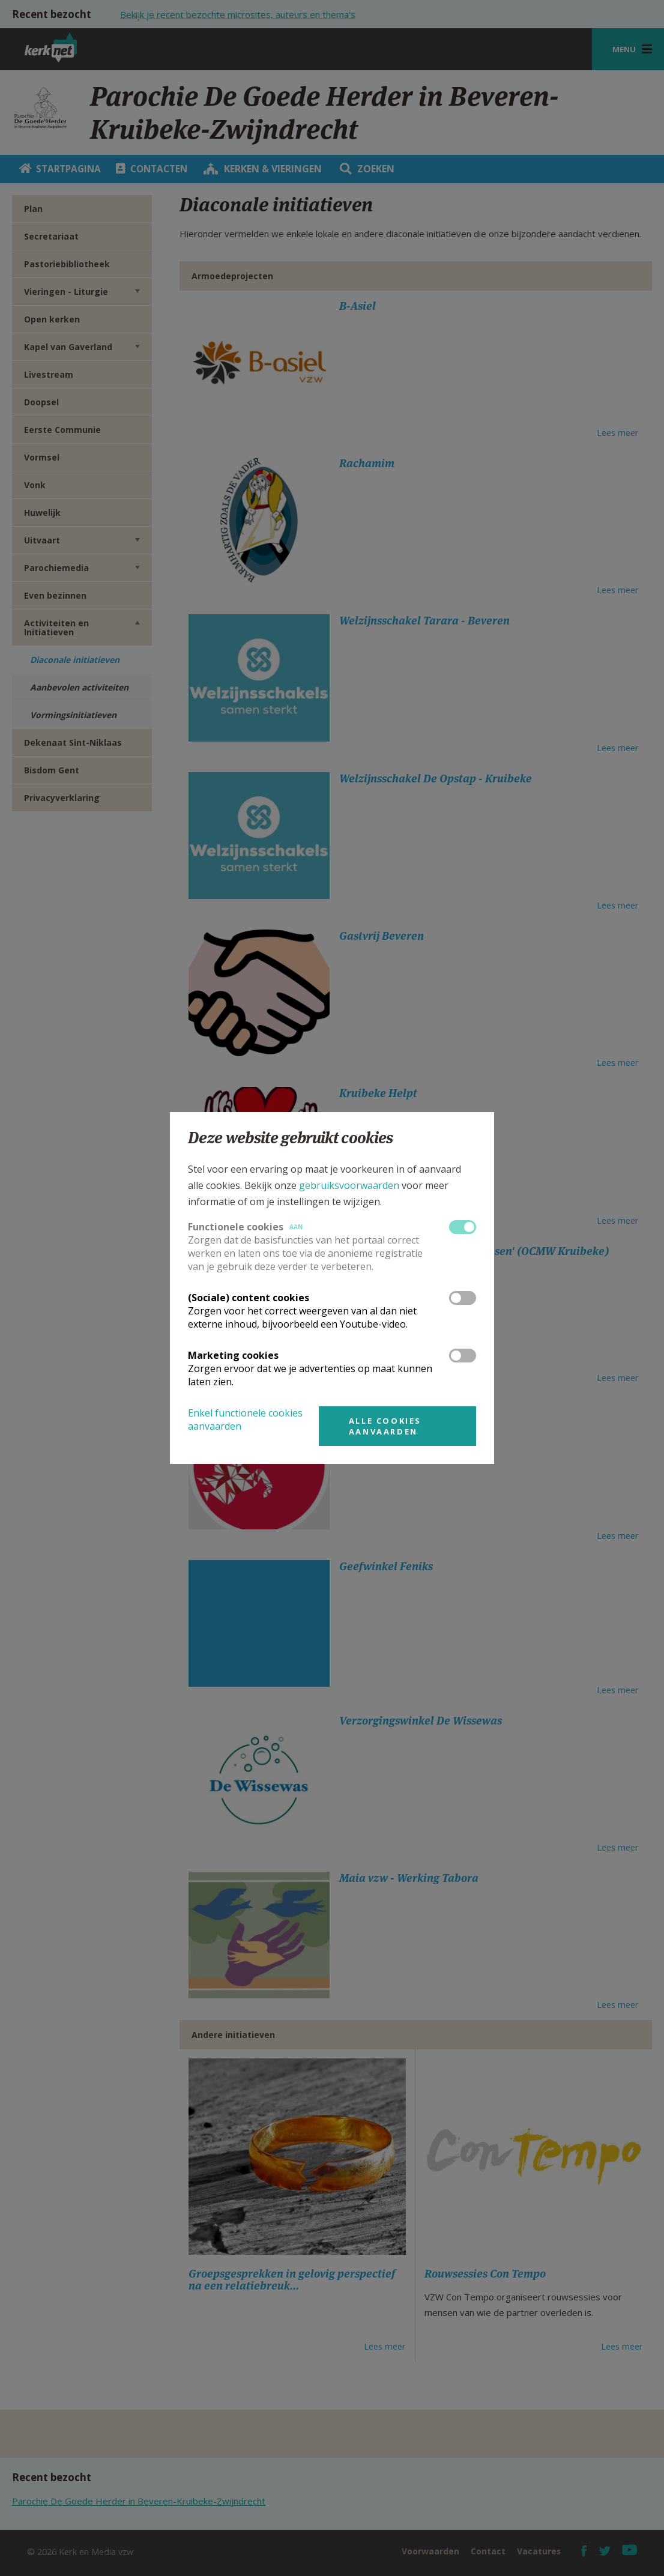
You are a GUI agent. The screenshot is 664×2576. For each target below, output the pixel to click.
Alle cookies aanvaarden (385, 1426)
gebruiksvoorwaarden (349, 1185)
